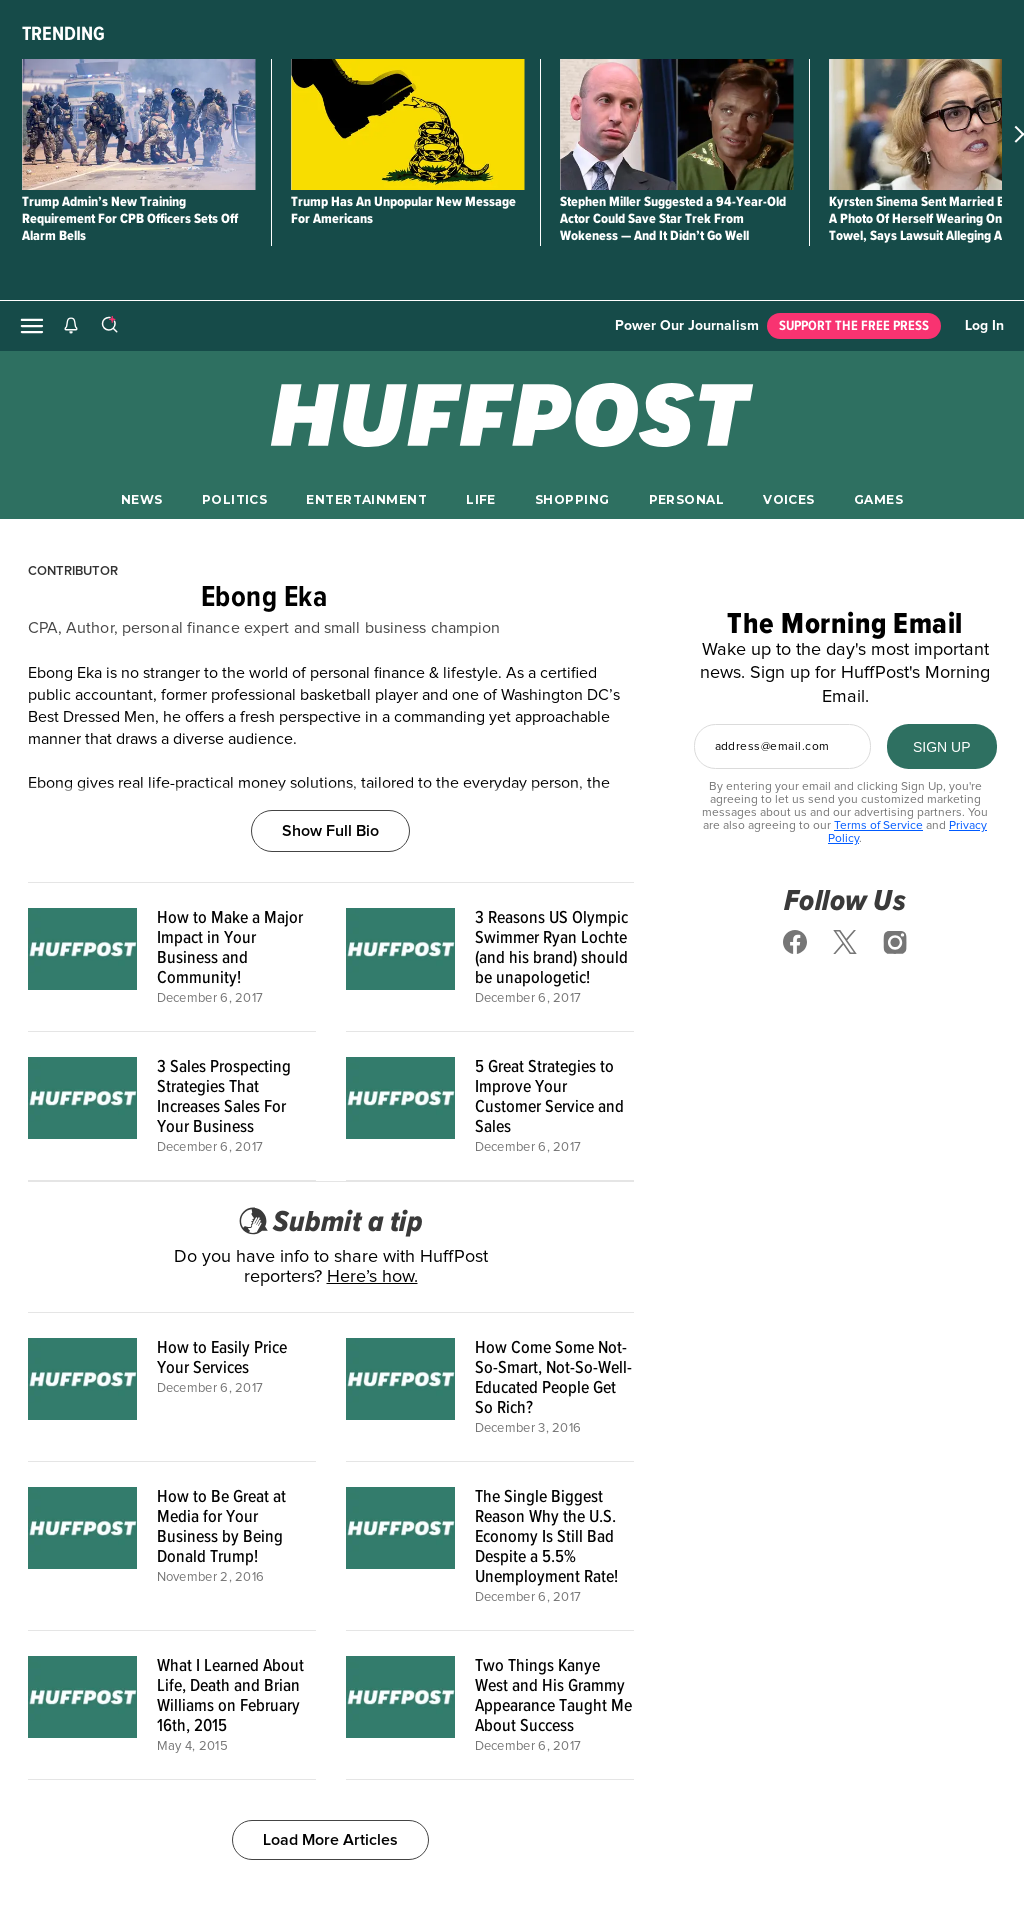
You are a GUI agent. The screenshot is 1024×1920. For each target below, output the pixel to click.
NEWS (142, 499)
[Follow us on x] (845, 942)
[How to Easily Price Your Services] (82, 1387)
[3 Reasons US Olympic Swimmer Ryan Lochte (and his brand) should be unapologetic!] (400, 957)
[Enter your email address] (782, 746)
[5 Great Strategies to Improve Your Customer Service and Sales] (400, 1106)
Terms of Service (878, 826)
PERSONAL (686, 499)
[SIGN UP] (942, 746)
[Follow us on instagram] (895, 942)
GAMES (878, 499)
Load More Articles (330, 1840)
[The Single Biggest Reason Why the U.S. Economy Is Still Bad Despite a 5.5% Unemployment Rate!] (400, 1546)
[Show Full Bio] (330, 808)
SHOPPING (572, 499)
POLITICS (234, 499)
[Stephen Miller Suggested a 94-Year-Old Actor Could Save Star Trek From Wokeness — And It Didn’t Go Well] (676, 124)
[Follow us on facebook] (795, 942)
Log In (984, 326)
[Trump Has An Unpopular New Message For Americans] (407, 124)
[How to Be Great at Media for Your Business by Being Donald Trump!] (82, 1546)
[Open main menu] (32, 326)
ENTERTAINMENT (366, 499)
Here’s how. (372, 1277)
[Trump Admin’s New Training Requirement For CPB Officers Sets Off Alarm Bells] (138, 124)
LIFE (481, 499)
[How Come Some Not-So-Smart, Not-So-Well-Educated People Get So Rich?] (400, 1387)
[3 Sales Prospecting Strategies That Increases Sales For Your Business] (82, 1106)
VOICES (789, 499)
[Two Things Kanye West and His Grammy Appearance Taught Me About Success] (400, 1705)
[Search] (109, 326)
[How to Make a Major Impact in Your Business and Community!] (82, 957)
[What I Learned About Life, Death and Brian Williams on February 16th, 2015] (82, 1705)
